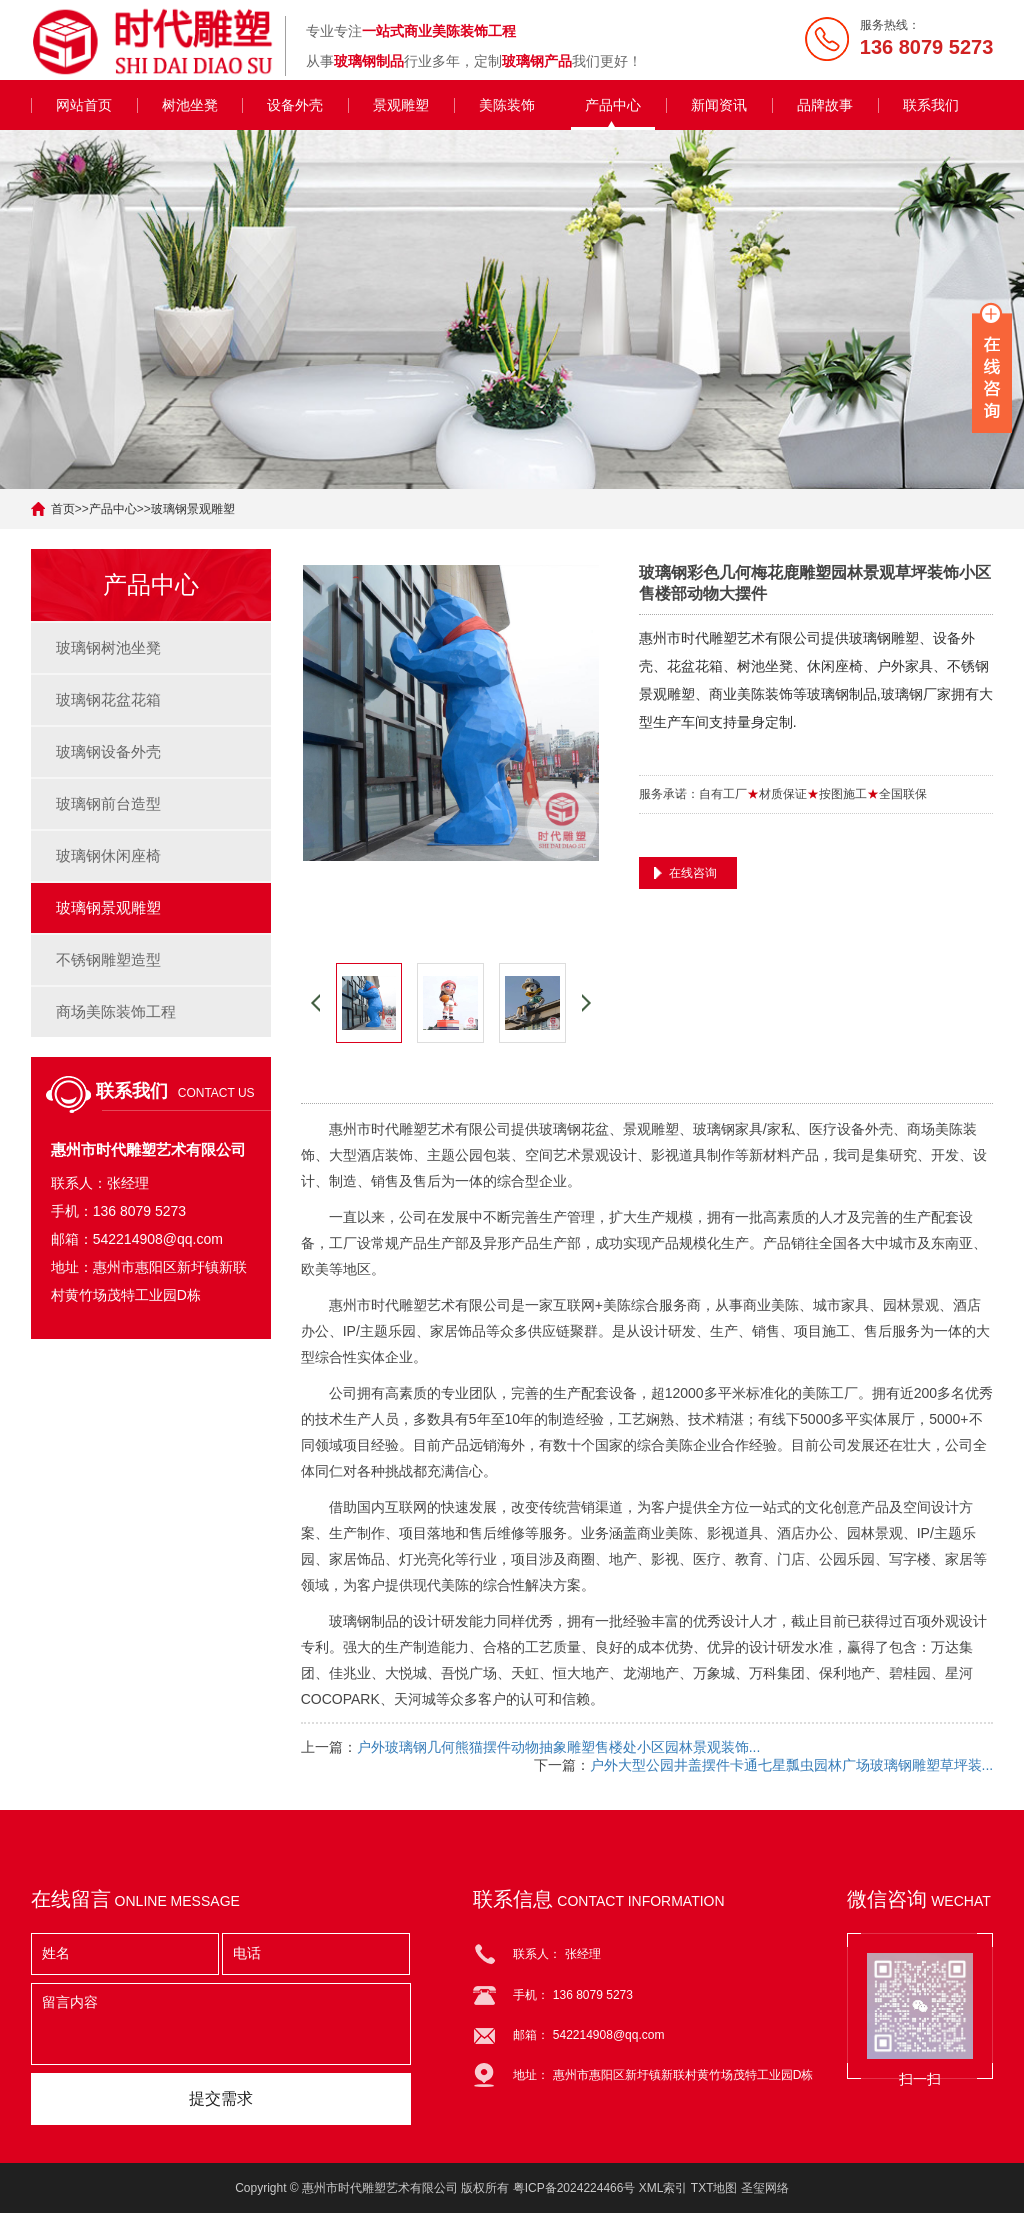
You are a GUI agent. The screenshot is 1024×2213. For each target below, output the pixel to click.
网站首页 (84, 105)
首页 (63, 509)
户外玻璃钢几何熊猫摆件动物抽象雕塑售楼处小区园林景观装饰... (559, 1747)
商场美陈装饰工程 (116, 1011)
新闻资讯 (719, 105)
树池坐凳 (190, 105)
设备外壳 (295, 105)
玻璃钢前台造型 (108, 803)
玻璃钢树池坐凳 (108, 647)
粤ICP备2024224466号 (574, 2188)
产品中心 (613, 105)
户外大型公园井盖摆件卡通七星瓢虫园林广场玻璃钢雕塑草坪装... (792, 1765)
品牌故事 (825, 105)
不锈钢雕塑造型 (108, 959)
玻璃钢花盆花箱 (108, 699)
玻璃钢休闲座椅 (108, 855)
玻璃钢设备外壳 (108, 751)
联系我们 (931, 105)
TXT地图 (714, 2188)
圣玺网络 (765, 2188)
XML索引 (663, 2188)
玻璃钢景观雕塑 (193, 509)
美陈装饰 (507, 105)
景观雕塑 (401, 105)
